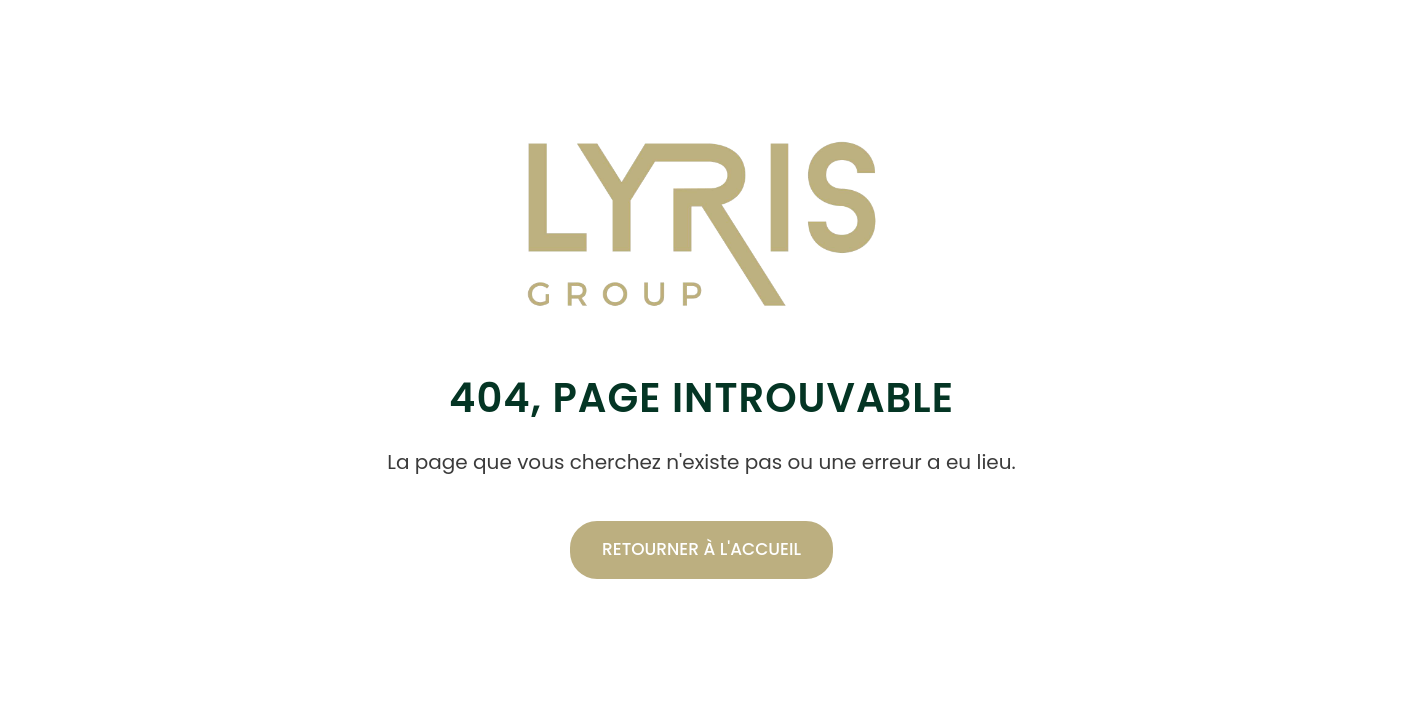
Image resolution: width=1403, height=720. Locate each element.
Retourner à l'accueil (701, 549)
